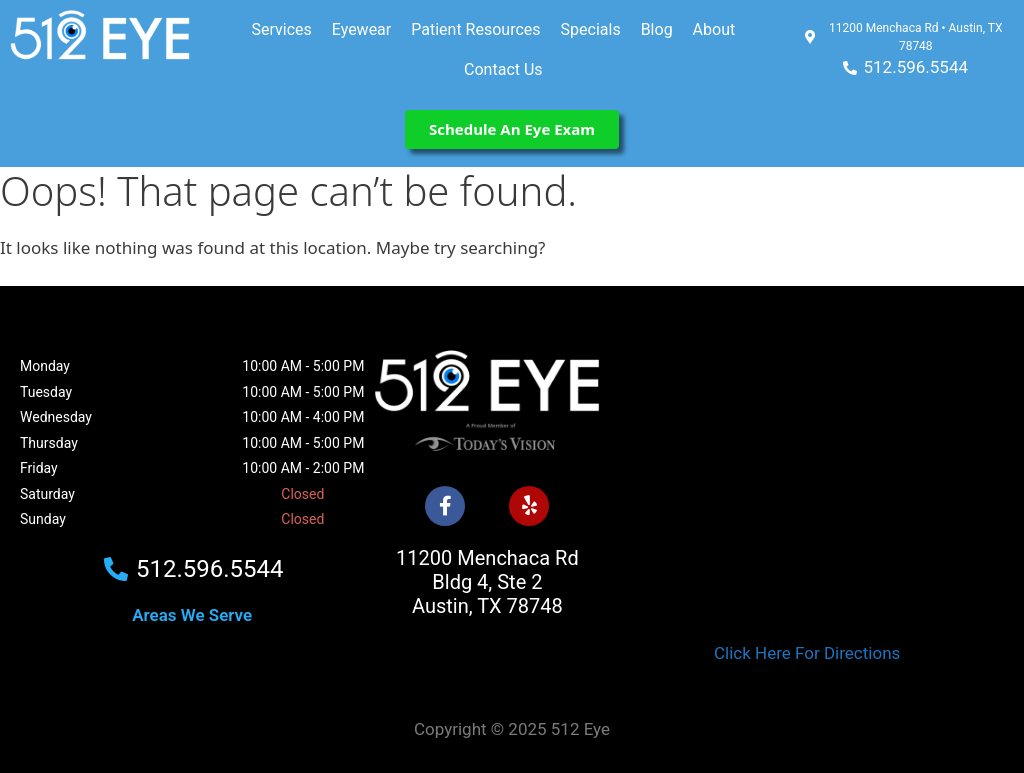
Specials (591, 29)
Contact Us (503, 69)
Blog (657, 29)
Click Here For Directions (807, 653)
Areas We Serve (192, 615)
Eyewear (361, 29)
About (714, 29)
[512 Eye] (807, 471)
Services (281, 29)
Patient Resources (475, 29)
